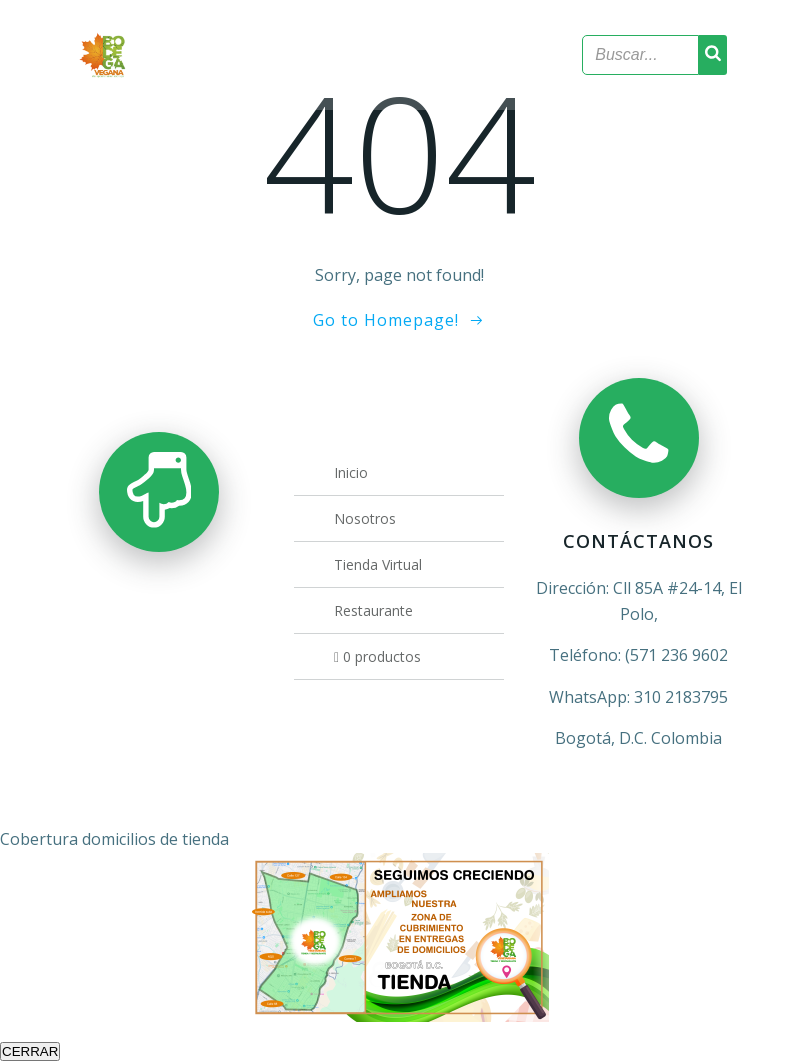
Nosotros (365, 518)
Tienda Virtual (378, 564)
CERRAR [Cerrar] (30, 1051)
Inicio (351, 472)
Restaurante (373, 610)
